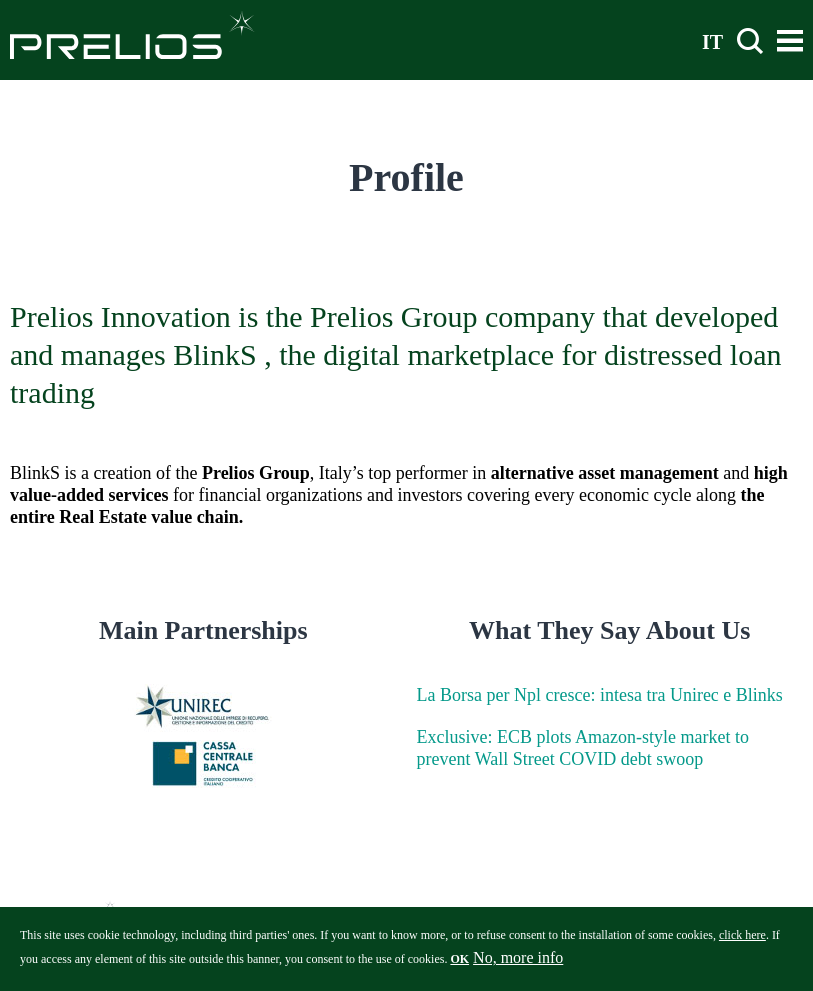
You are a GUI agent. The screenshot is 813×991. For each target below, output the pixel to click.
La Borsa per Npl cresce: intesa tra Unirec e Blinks (600, 695)
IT (712, 41)
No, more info (518, 963)
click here (742, 941)
